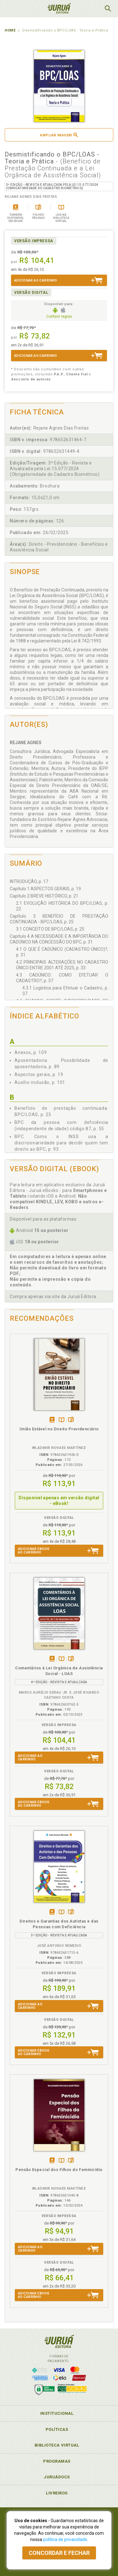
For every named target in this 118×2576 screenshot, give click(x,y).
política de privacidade (65, 2539)
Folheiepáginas (71, 1420)
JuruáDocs (57, 2477)
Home (10, 30)
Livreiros (57, 2493)
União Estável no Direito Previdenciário (59, 1429)
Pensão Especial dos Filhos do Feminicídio (59, 2169)
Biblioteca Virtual (57, 2445)
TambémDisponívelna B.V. (61, 1420)
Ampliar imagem (59, 135)
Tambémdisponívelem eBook (52, 1659)
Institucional (57, 2413)
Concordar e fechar (59, 2553)
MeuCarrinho (92, 8)
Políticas (57, 2429)
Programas (56, 2461)
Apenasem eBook (52, 1420)
